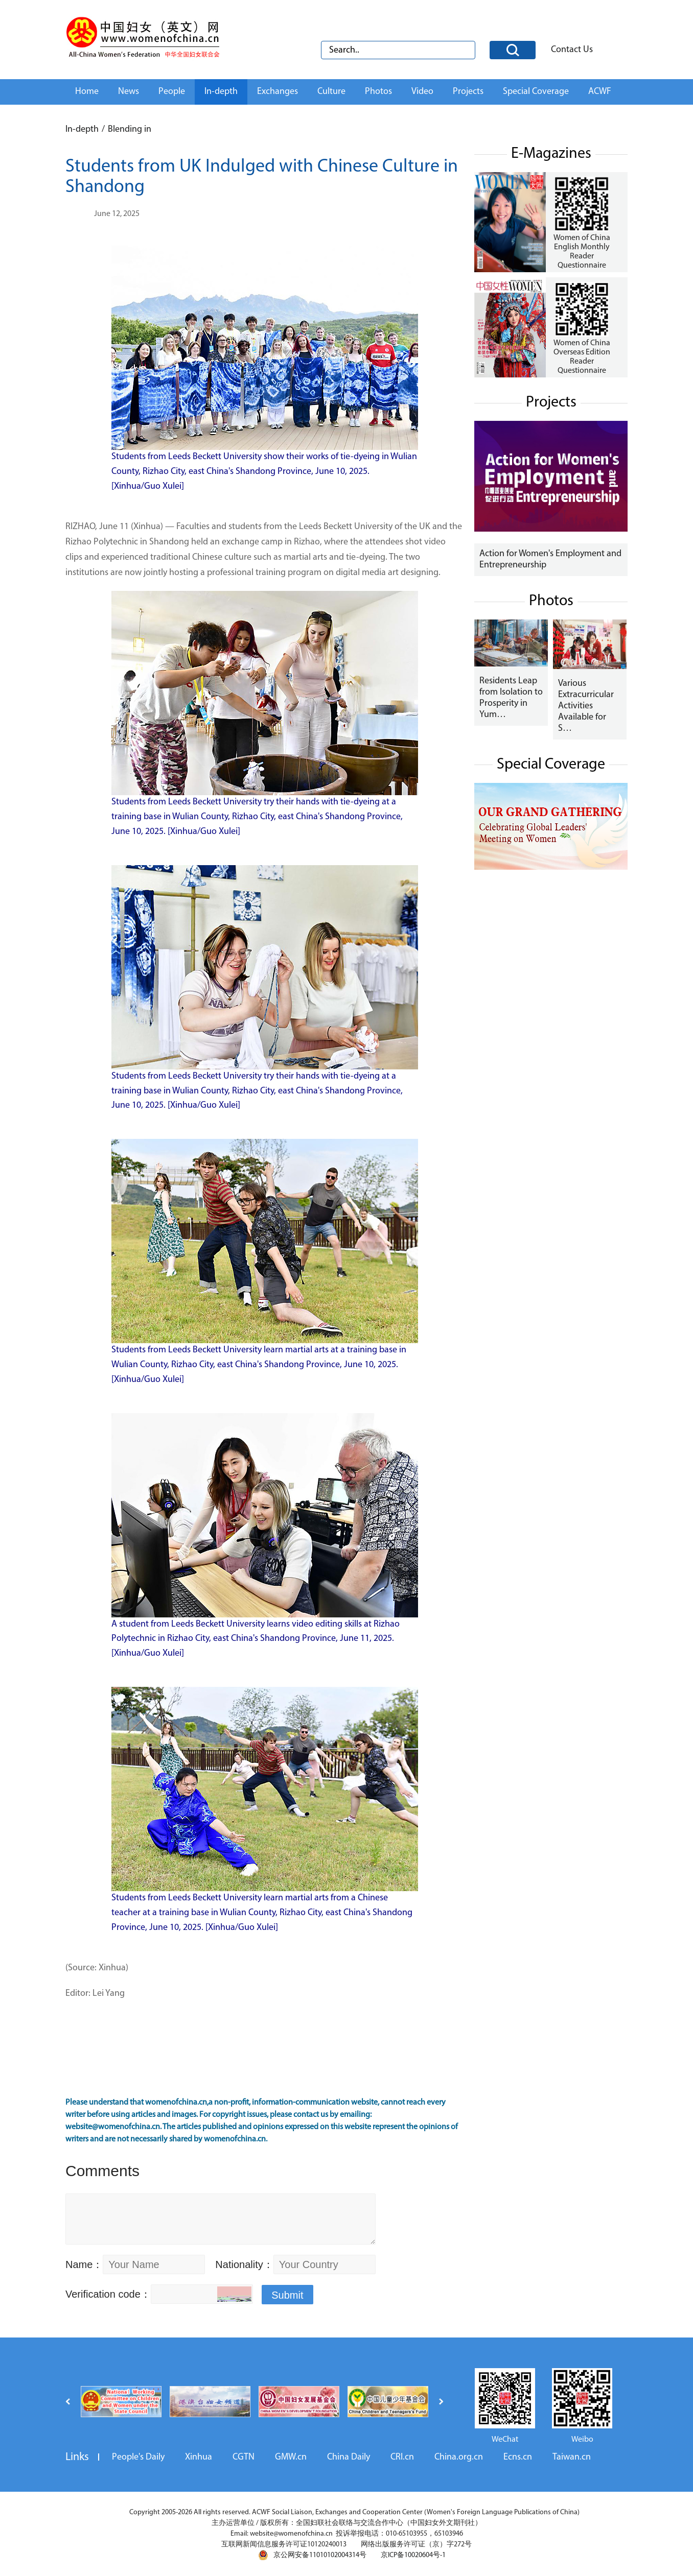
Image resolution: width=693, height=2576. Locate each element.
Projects (468, 92)
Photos (378, 92)
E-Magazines (551, 154)
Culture (331, 92)
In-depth (221, 92)
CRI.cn (402, 2457)
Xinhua (198, 2457)
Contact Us (572, 50)
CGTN (244, 2457)
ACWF (599, 92)
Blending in (129, 129)
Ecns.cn (517, 2457)
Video (422, 92)
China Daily (348, 2457)
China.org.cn (458, 2457)
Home (87, 92)
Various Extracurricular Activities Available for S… (586, 706)
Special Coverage (536, 92)
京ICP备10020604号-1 (413, 2555)
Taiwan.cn (571, 2457)
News (128, 92)
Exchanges (277, 92)
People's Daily (138, 2457)
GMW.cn (291, 2457)
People (171, 92)
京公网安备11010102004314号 (312, 2555)
